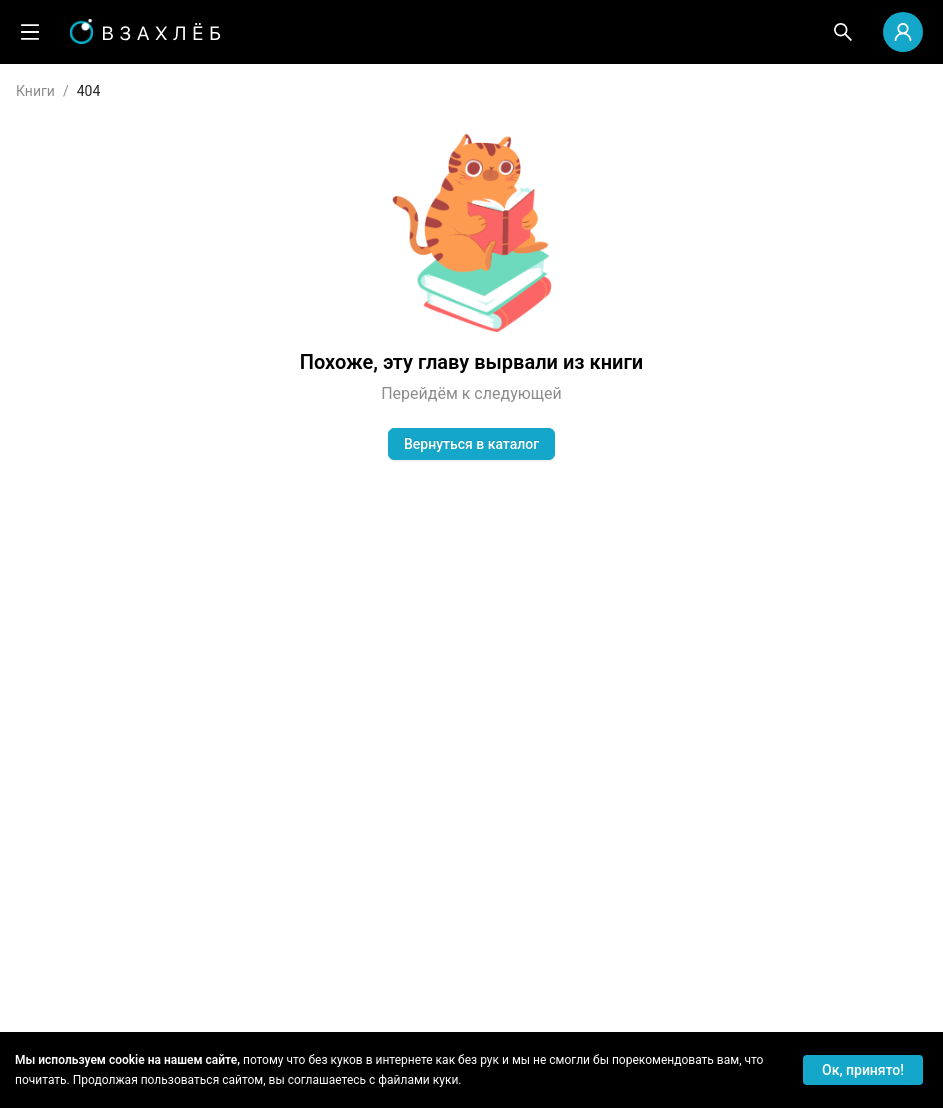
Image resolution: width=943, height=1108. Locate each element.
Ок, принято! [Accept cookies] (863, 1070)
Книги (35, 91)
